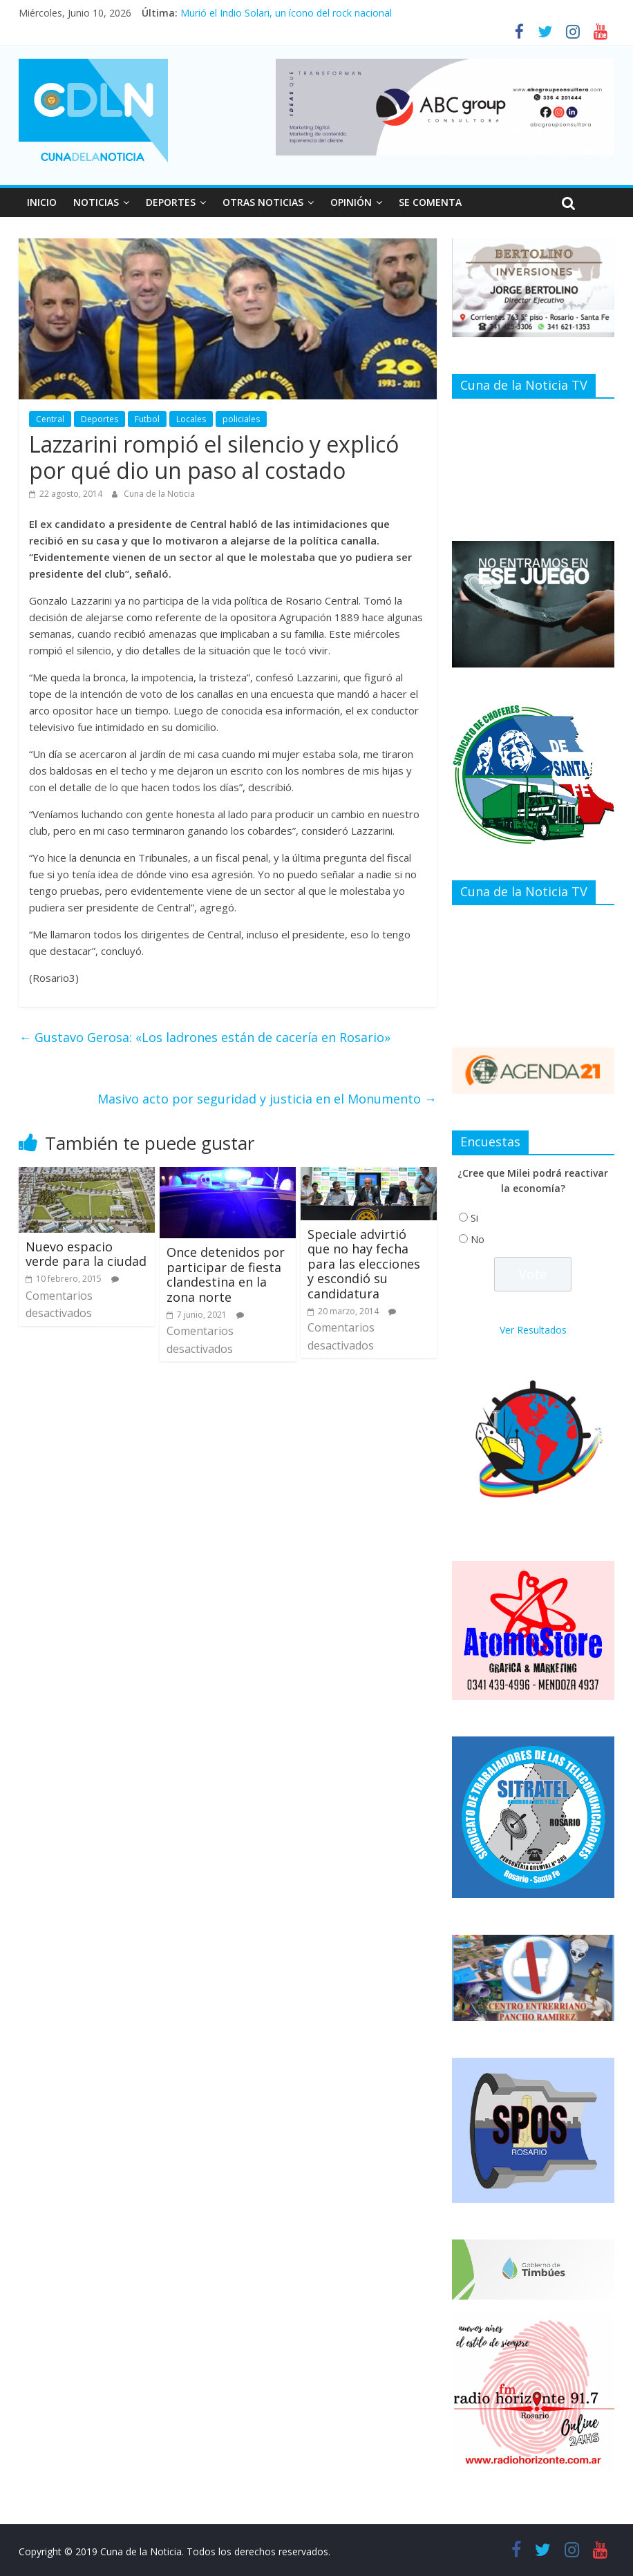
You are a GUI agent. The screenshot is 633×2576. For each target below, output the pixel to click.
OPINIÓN (351, 202)
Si (474, 1217)
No (477, 1239)
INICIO (42, 202)
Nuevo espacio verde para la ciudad (86, 1254)
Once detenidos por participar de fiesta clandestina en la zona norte (226, 1274)
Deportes (99, 419)
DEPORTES (171, 202)
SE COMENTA (430, 202)
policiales (241, 419)
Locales (191, 419)
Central (50, 419)
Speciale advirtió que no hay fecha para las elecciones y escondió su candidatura (364, 1264)
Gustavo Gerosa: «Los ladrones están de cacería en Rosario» (204, 1037)
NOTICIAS (96, 202)
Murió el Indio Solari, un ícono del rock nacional (286, 12)
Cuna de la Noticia (159, 494)
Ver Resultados (533, 1329)
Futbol (147, 419)
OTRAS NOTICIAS (263, 202)
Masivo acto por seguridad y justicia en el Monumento (267, 1098)
